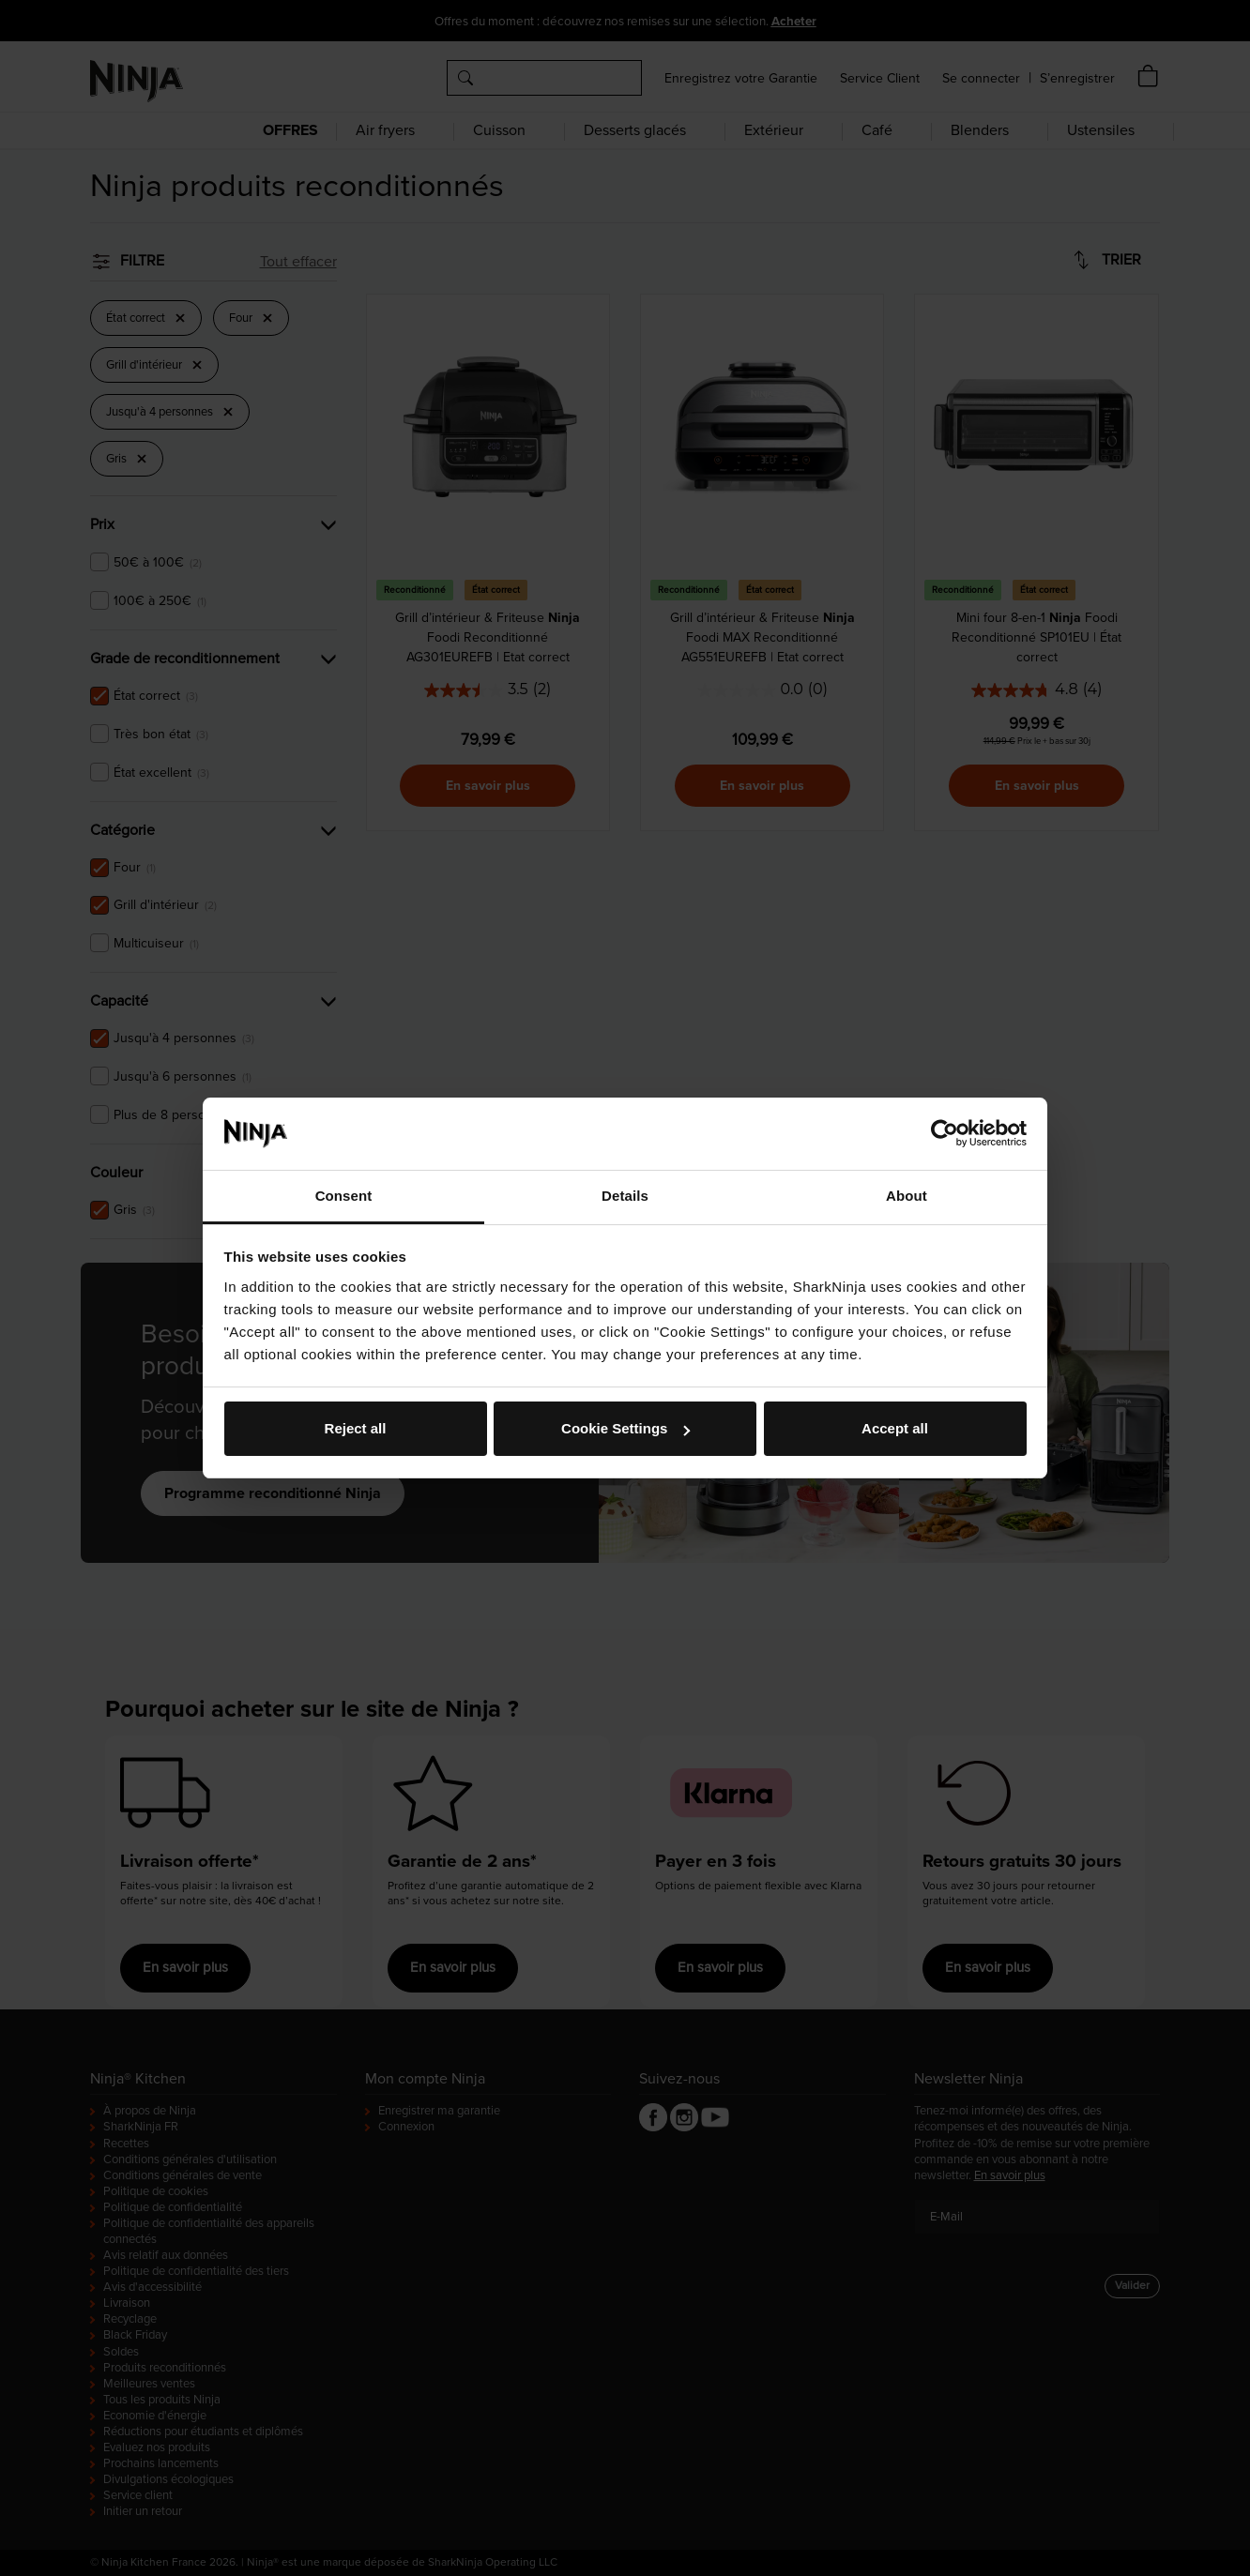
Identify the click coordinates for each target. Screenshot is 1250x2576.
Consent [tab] (344, 1196)
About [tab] (906, 1196)
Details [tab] (625, 1196)
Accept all (894, 1428)
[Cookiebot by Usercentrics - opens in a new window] (944, 1133)
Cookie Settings (625, 1428)
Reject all (356, 1428)
